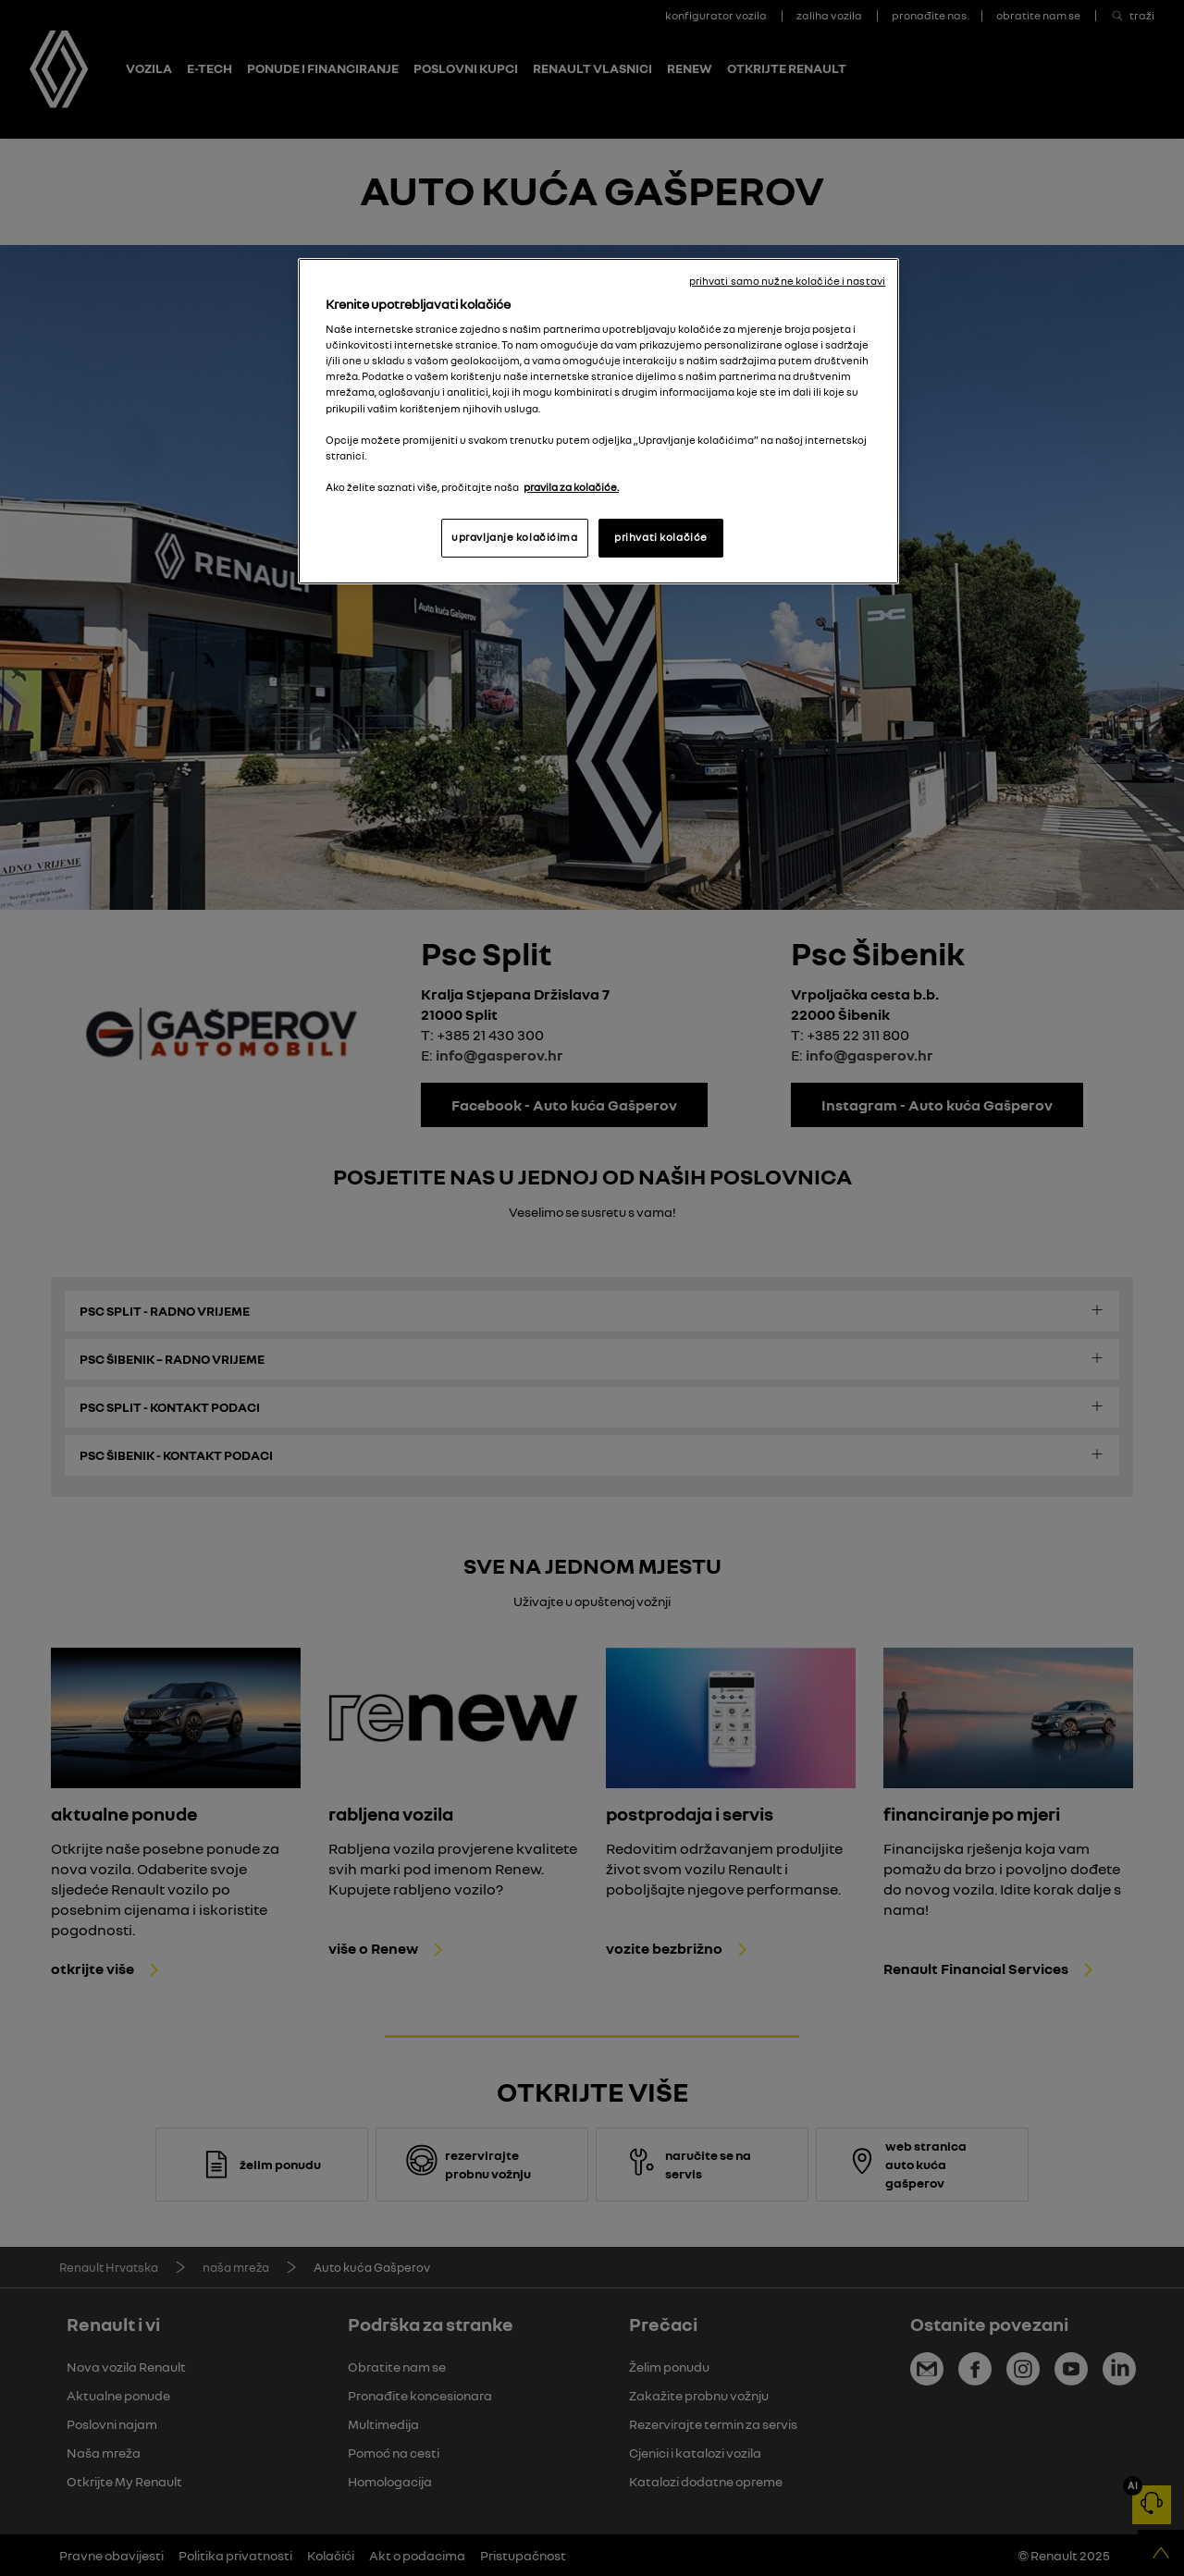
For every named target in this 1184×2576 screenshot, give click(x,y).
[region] (598, 421)
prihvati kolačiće (661, 537)
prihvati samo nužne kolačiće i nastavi (787, 281)
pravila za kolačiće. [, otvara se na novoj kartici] (571, 487)
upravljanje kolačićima (514, 537)
